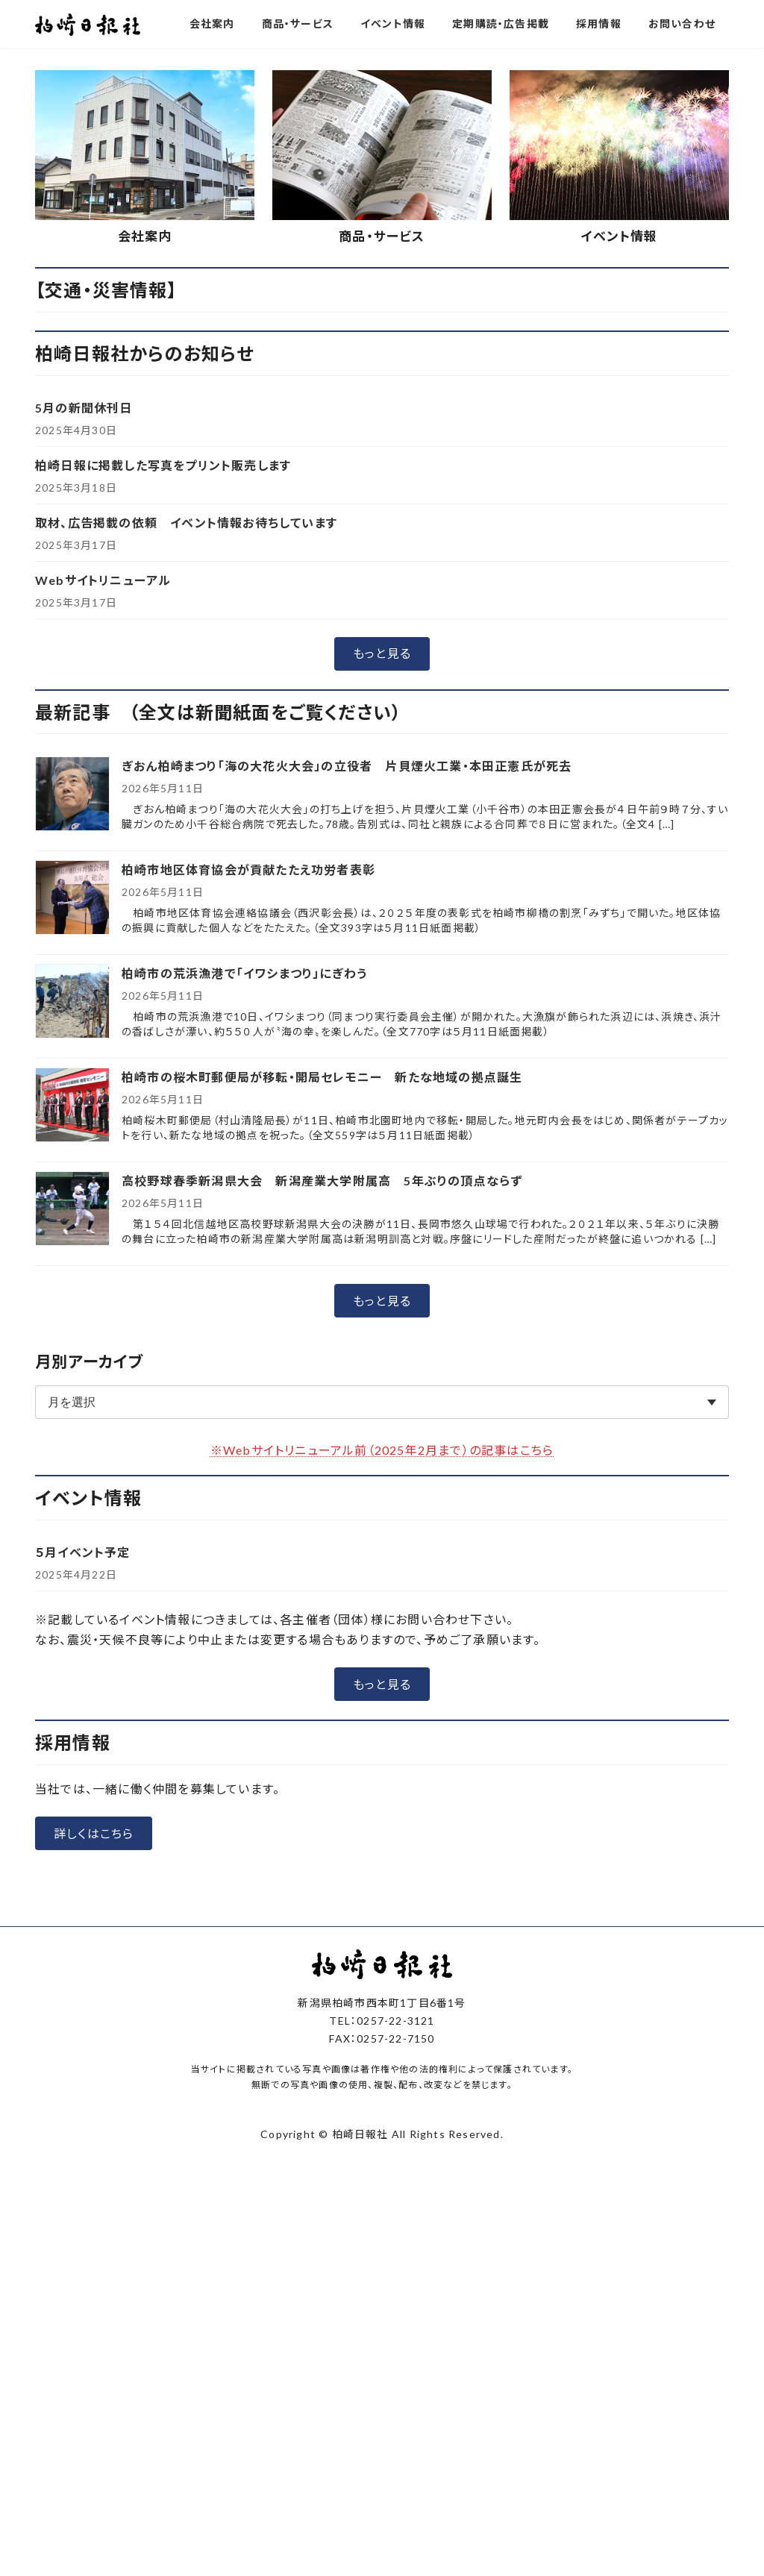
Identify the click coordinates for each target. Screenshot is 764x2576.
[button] (382, 654)
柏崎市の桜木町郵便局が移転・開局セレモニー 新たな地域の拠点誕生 (322, 1077)
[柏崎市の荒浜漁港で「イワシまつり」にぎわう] (72, 1002)
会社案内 (145, 236)
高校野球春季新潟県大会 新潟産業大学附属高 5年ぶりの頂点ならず (322, 1180)
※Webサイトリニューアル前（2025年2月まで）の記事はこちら (382, 1450)
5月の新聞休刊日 (84, 408)
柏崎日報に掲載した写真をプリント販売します (163, 465)
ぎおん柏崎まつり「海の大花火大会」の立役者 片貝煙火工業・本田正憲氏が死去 (347, 766)
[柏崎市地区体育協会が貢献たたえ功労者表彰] (72, 898)
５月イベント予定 (83, 1552)
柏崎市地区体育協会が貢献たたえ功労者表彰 (248, 869)
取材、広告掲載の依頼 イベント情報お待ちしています (186, 522)
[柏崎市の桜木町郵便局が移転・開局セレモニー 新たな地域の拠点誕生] (72, 1106)
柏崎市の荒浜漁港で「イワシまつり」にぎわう (244, 973)
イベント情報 (618, 236)
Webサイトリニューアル (103, 580)
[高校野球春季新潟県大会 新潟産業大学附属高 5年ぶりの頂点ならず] (72, 1209)
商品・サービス (382, 236)
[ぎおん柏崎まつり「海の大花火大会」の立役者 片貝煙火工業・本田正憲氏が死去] (72, 794)
